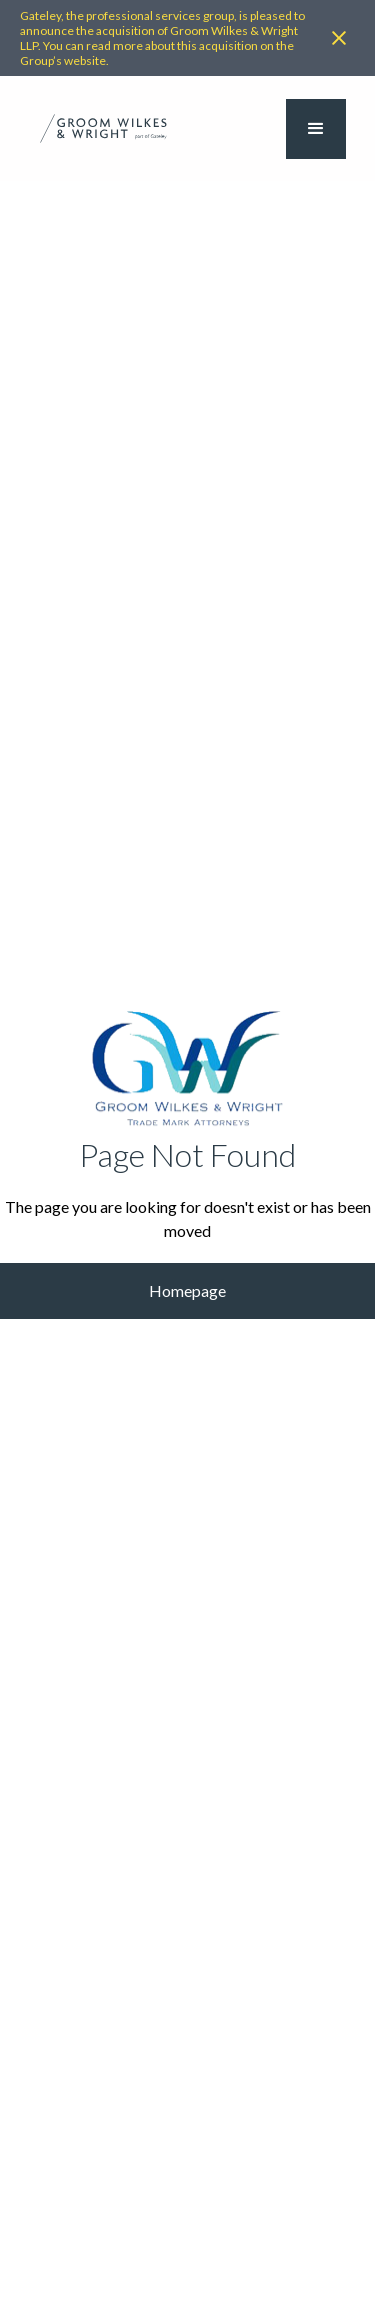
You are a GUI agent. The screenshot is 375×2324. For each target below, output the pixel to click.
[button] (316, 129)
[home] (103, 128)
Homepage (187, 1290)
